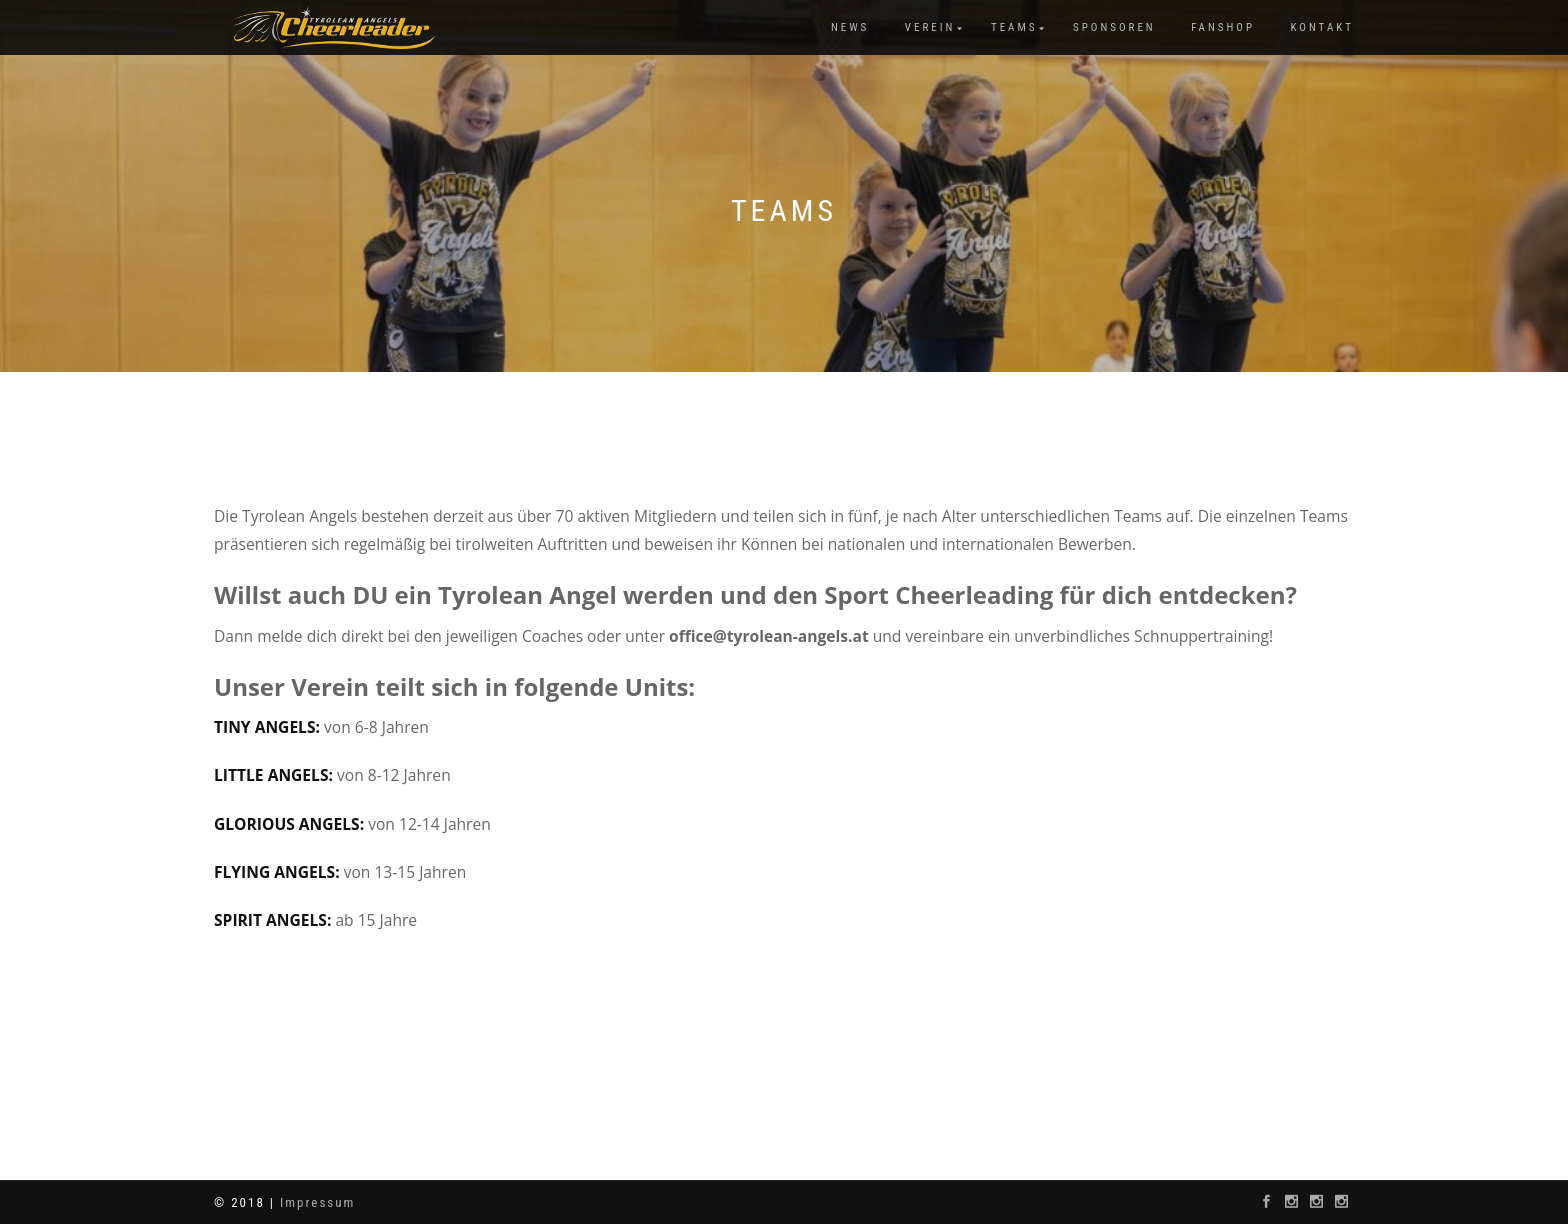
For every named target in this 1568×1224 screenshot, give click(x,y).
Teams (1014, 27)
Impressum (317, 1202)
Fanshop (1223, 27)
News (850, 27)
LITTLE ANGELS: (275, 775)
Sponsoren (1114, 27)
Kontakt (1322, 27)
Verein (930, 27)
